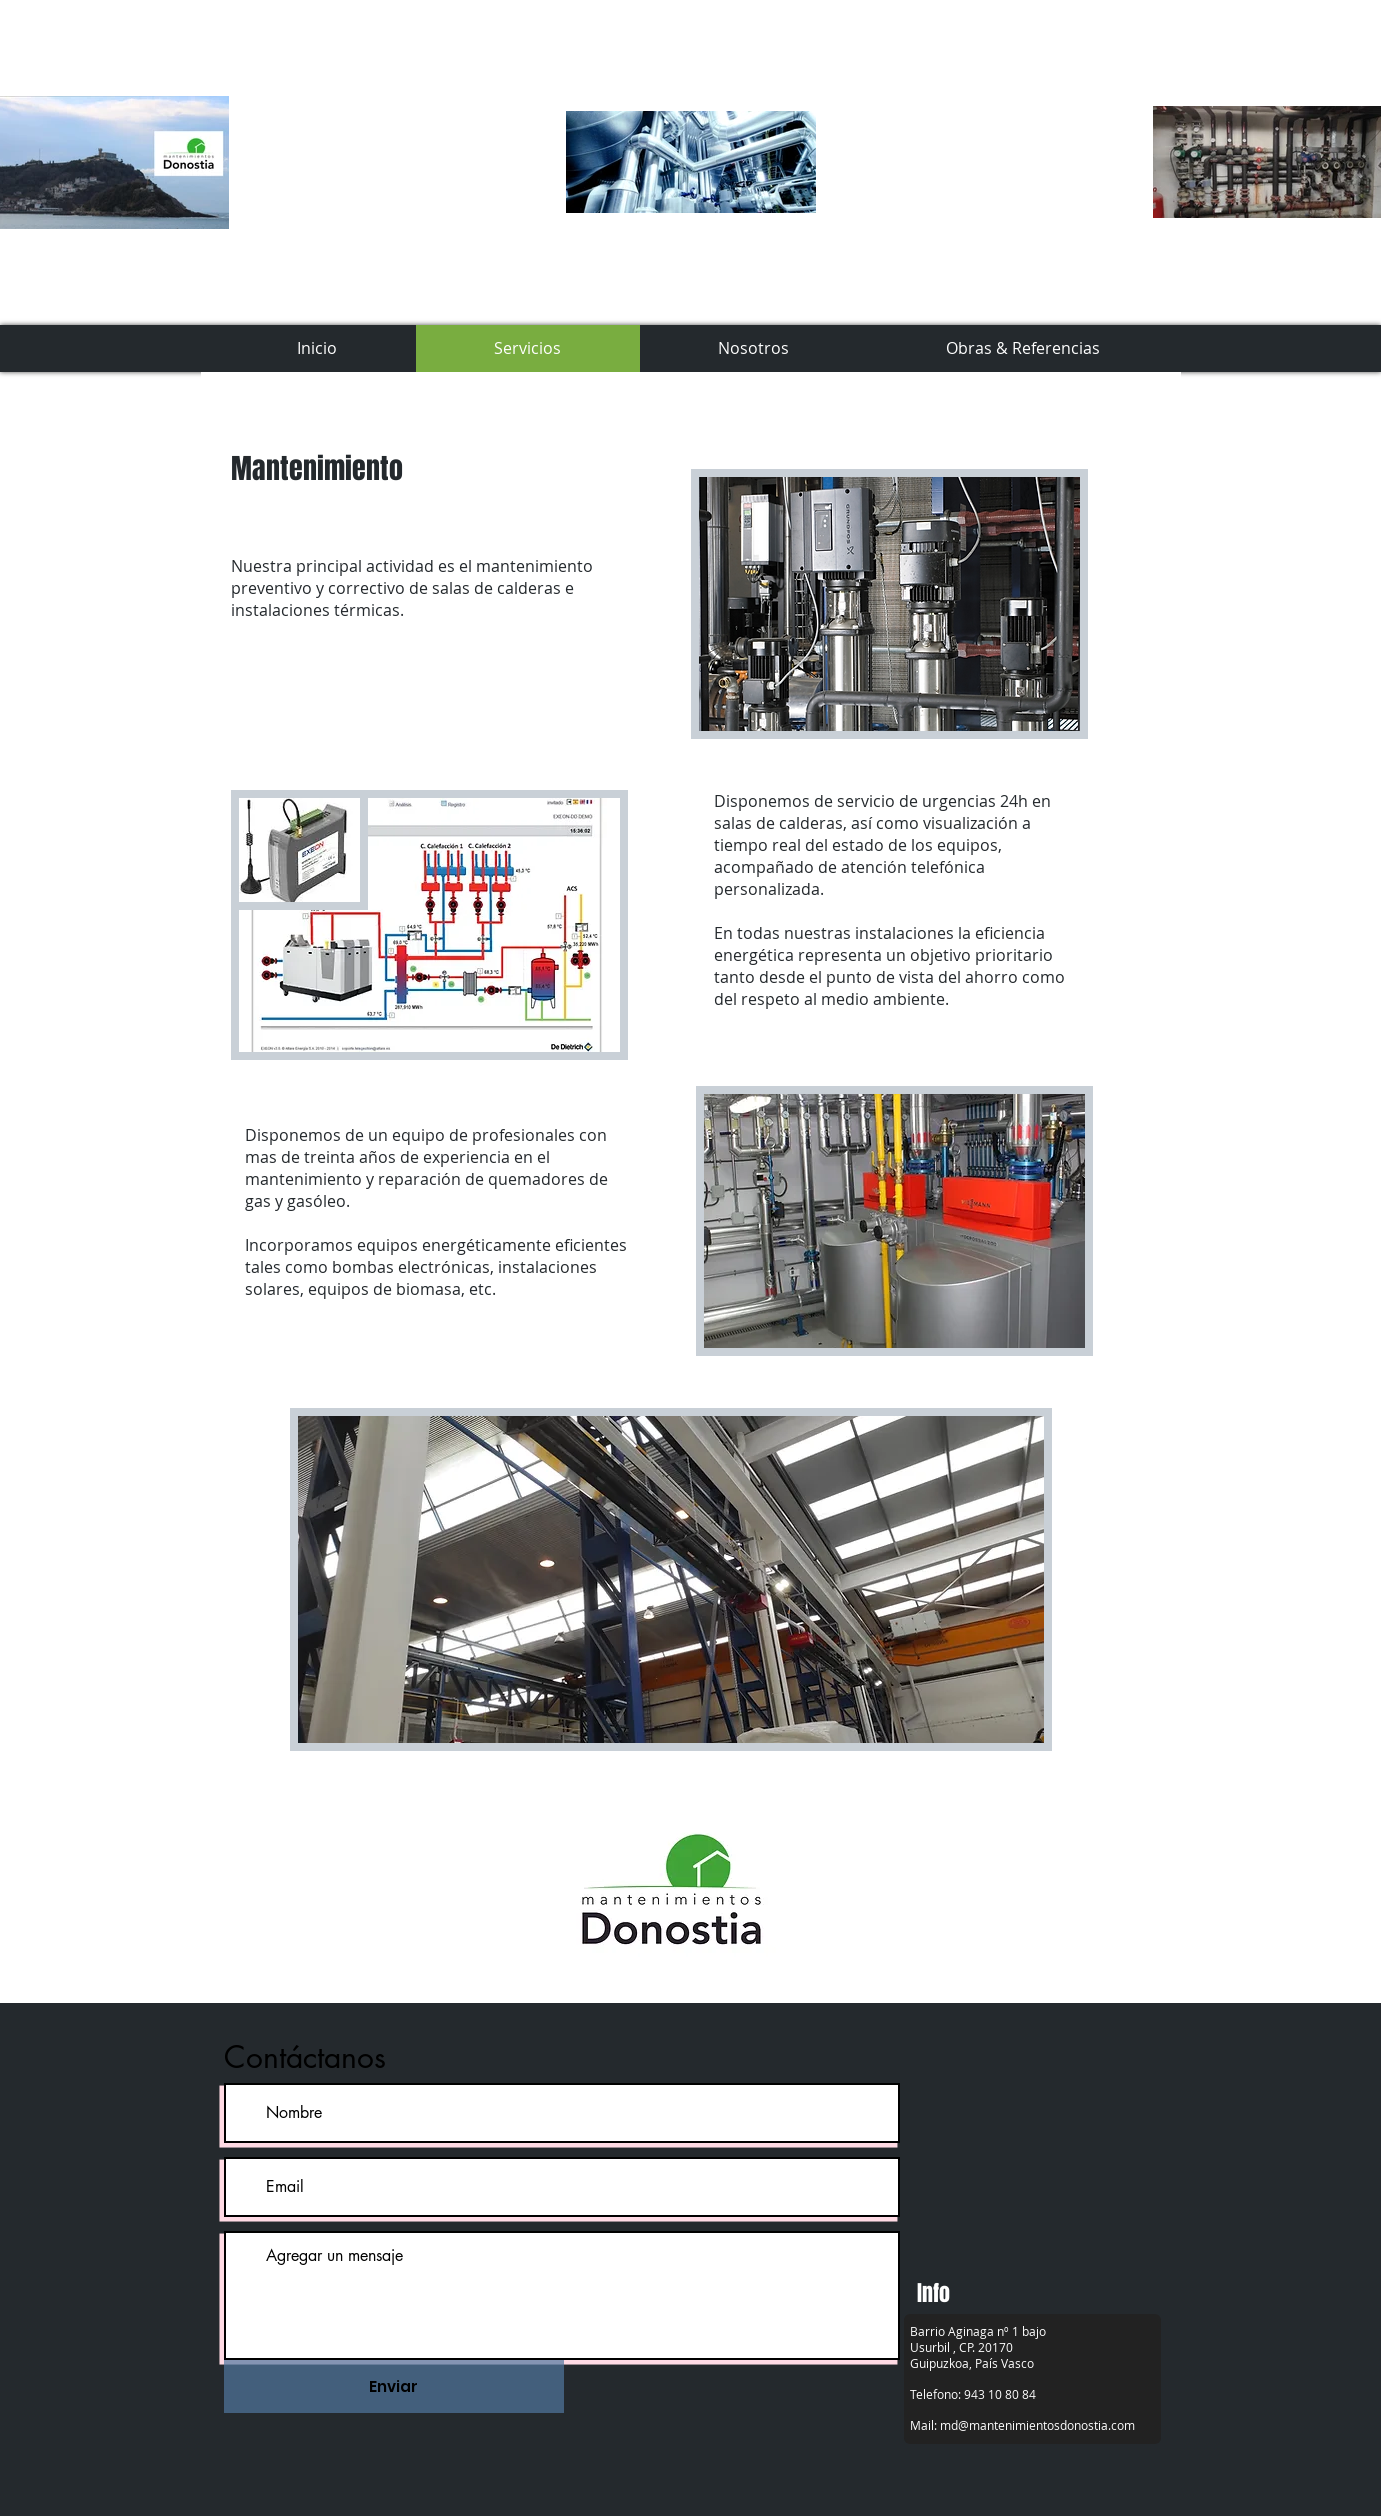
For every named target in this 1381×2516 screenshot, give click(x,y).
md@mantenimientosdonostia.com (1037, 2425)
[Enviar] (394, 2386)
